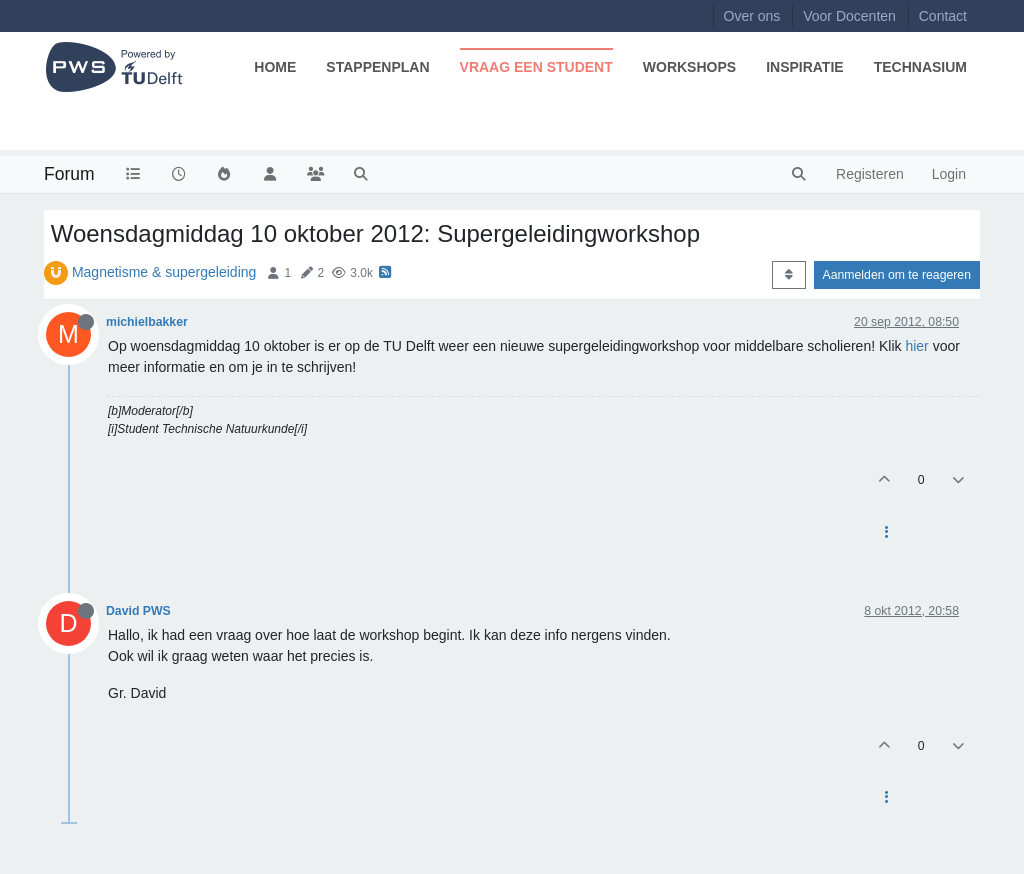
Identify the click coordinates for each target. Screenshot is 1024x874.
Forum (69, 174)
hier (916, 346)
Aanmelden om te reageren (897, 275)
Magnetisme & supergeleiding (164, 272)
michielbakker (147, 322)
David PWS (138, 611)
